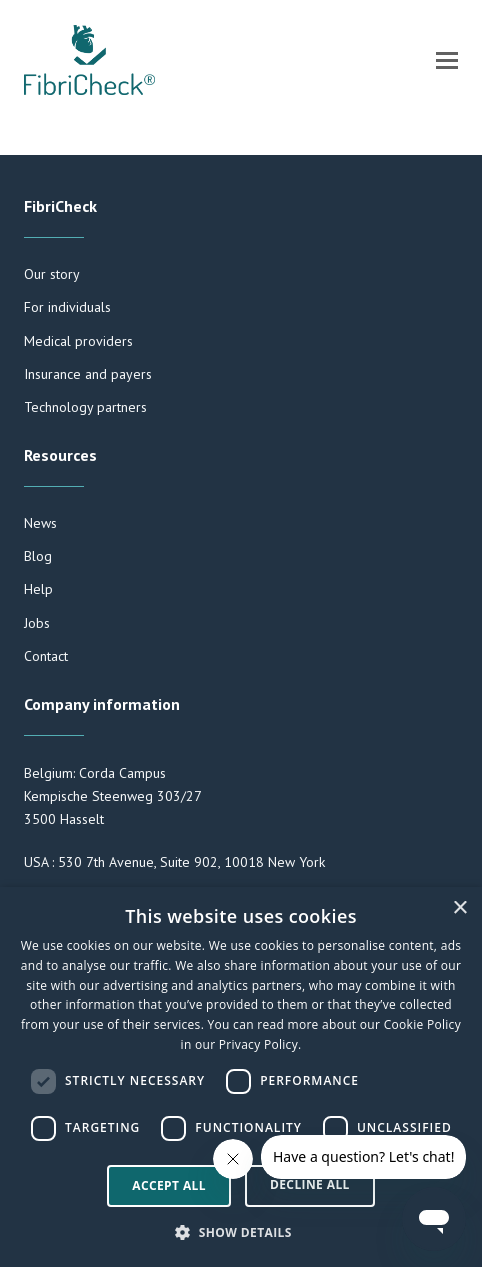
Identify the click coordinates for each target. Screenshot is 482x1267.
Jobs (37, 623)
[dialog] (241, 1077)
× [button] (459, 908)
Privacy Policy (258, 1044)
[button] (447, 60)
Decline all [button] (310, 1184)
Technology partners (85, 407)
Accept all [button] (169, 1185)
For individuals (67, 307)
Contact (46, 656)
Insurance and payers (88, 374)
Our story (52, 274)
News (40, 523)
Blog (38, 556)
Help (38, 589)
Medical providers (78, 341)
